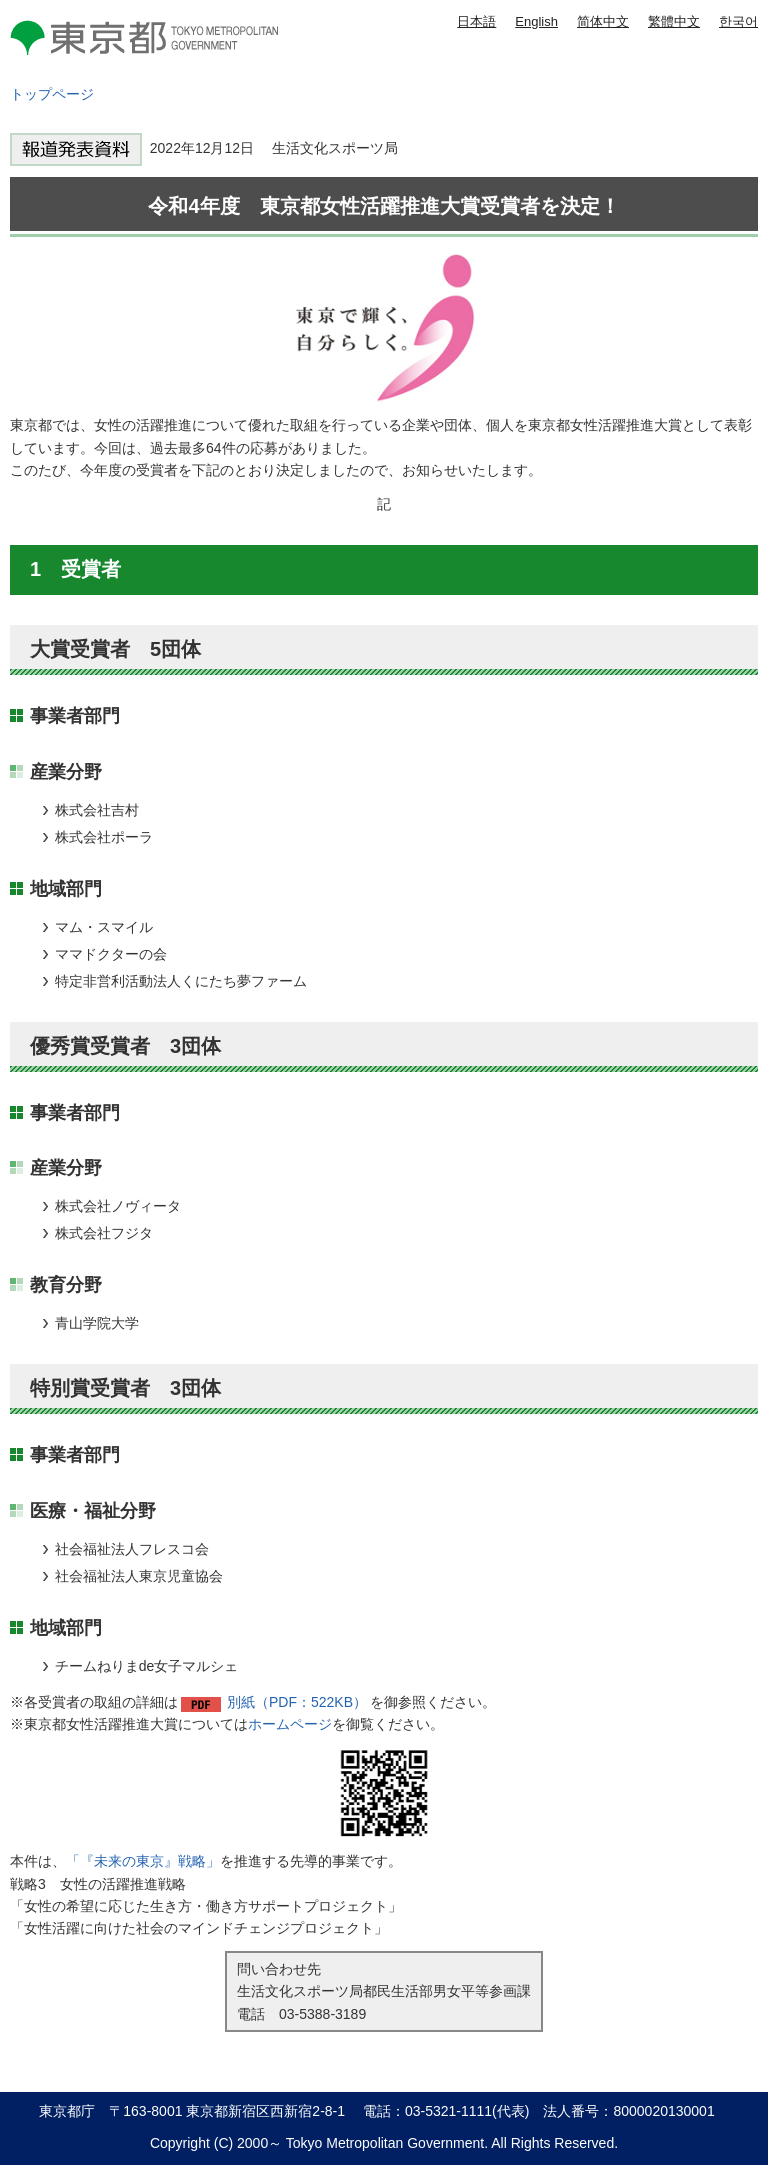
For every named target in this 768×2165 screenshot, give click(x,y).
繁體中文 (674, 21)
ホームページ (290, 1724)
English (536, 21)
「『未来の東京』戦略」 (143, 1861)
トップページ (52, 94)
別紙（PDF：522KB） (297, 1702)
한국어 (738, 21)
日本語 (476, 21)
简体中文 (603, 21)
